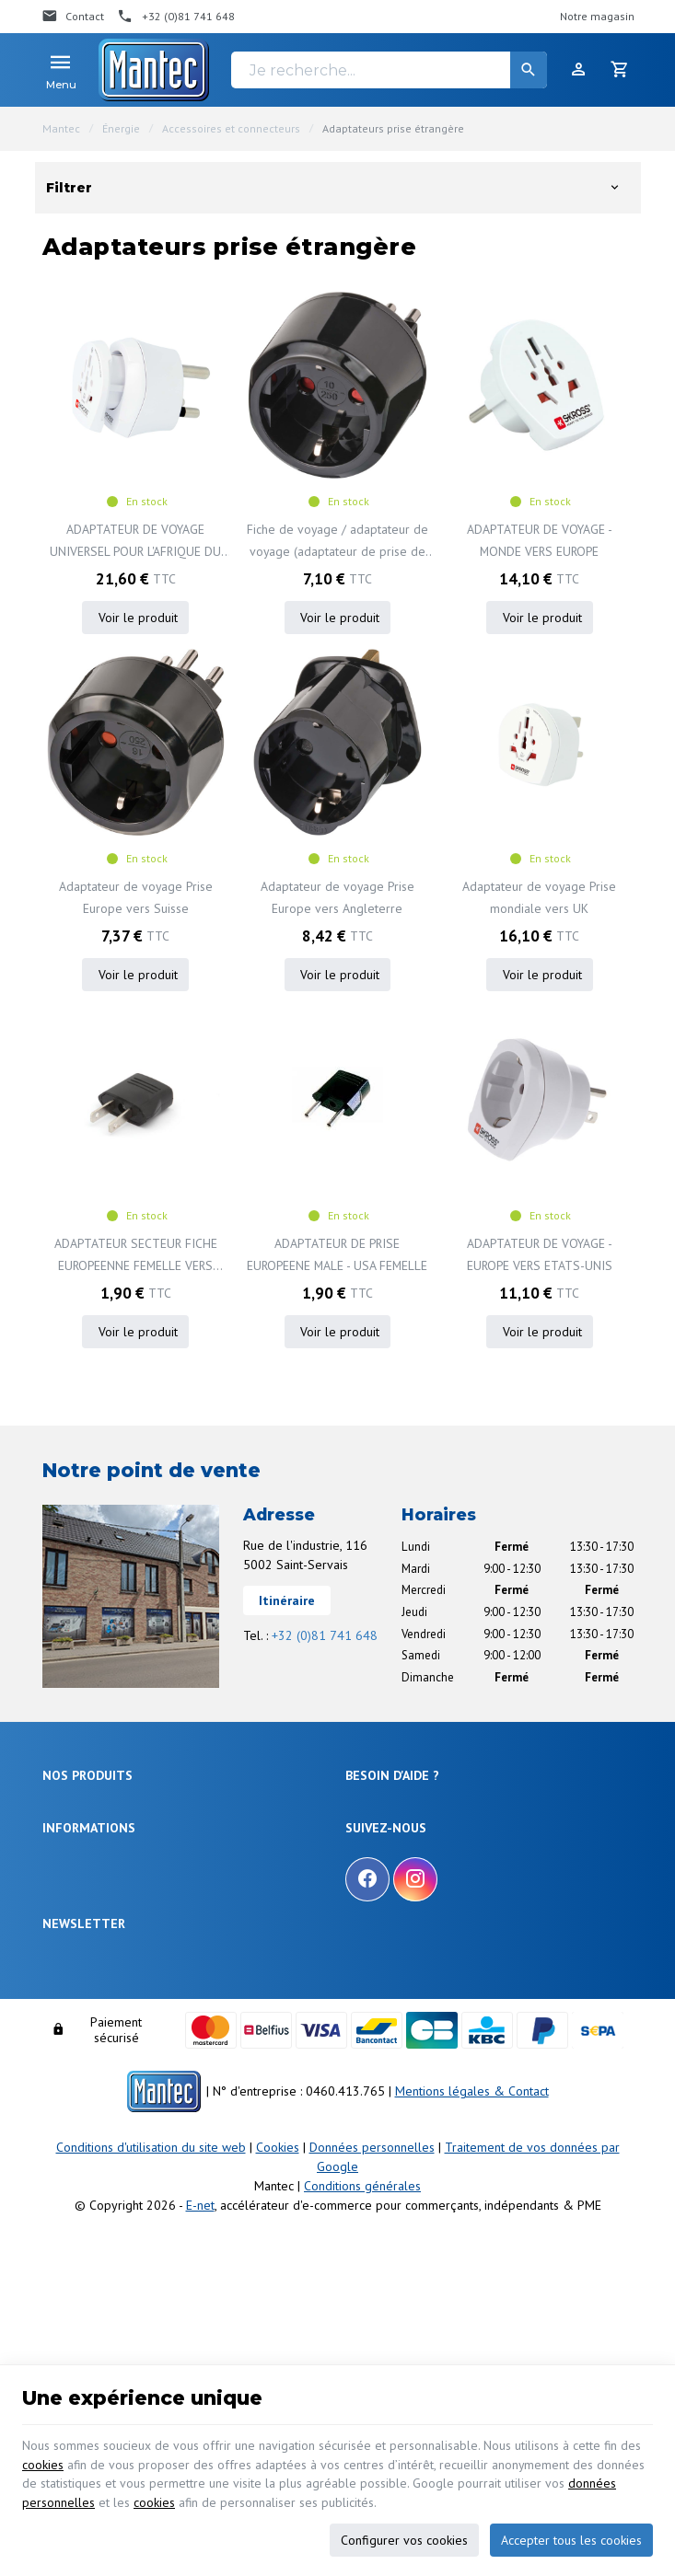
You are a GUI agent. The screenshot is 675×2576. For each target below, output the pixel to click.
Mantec (61, 128)
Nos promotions (82, 2054)
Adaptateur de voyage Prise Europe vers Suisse (136, 898)
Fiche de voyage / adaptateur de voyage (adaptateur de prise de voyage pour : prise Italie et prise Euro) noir (337, 541)
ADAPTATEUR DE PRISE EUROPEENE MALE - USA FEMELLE (337, 1255)
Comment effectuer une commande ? (440, 1809)
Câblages (66, 1920)
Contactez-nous (82, 2099)
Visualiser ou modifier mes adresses (437, 1915)
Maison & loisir (80, 1965)
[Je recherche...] (389, 70)
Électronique (74, 1809)
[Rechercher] (528, 70)
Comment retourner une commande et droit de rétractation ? (463, 1862)
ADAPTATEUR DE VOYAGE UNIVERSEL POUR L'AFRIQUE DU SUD (135, 541)
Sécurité (63, 1854)
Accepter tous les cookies (571, 2537)
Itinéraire (287, 1601)
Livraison (367, 1832)
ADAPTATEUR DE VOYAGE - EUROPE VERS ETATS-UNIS (539, 1255)
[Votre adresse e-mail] (338, 2206)
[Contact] (73, 16)
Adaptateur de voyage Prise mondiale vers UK (539, 898)
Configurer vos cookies (404, 2537)
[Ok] (611, 2206)
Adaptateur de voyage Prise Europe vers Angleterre (337, 898)
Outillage (66, 1898)
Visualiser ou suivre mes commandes (440, 1893)
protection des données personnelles (186, 2258)
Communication (82, 1943)
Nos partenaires (82, 2121)
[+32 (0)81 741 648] (176, 16)
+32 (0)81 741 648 (325, 1636)
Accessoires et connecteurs (231, 128)
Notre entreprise (83, 2032)
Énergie (121, 128)
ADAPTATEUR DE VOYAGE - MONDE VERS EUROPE (539, 540)
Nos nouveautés (83, 2077)
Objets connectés (86, 1876)
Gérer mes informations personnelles (440, 1938)
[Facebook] (367, 2050)
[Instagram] (415, 2050)
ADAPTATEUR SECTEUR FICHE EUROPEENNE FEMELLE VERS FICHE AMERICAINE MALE (135, 1256)
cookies (43, 2461)
